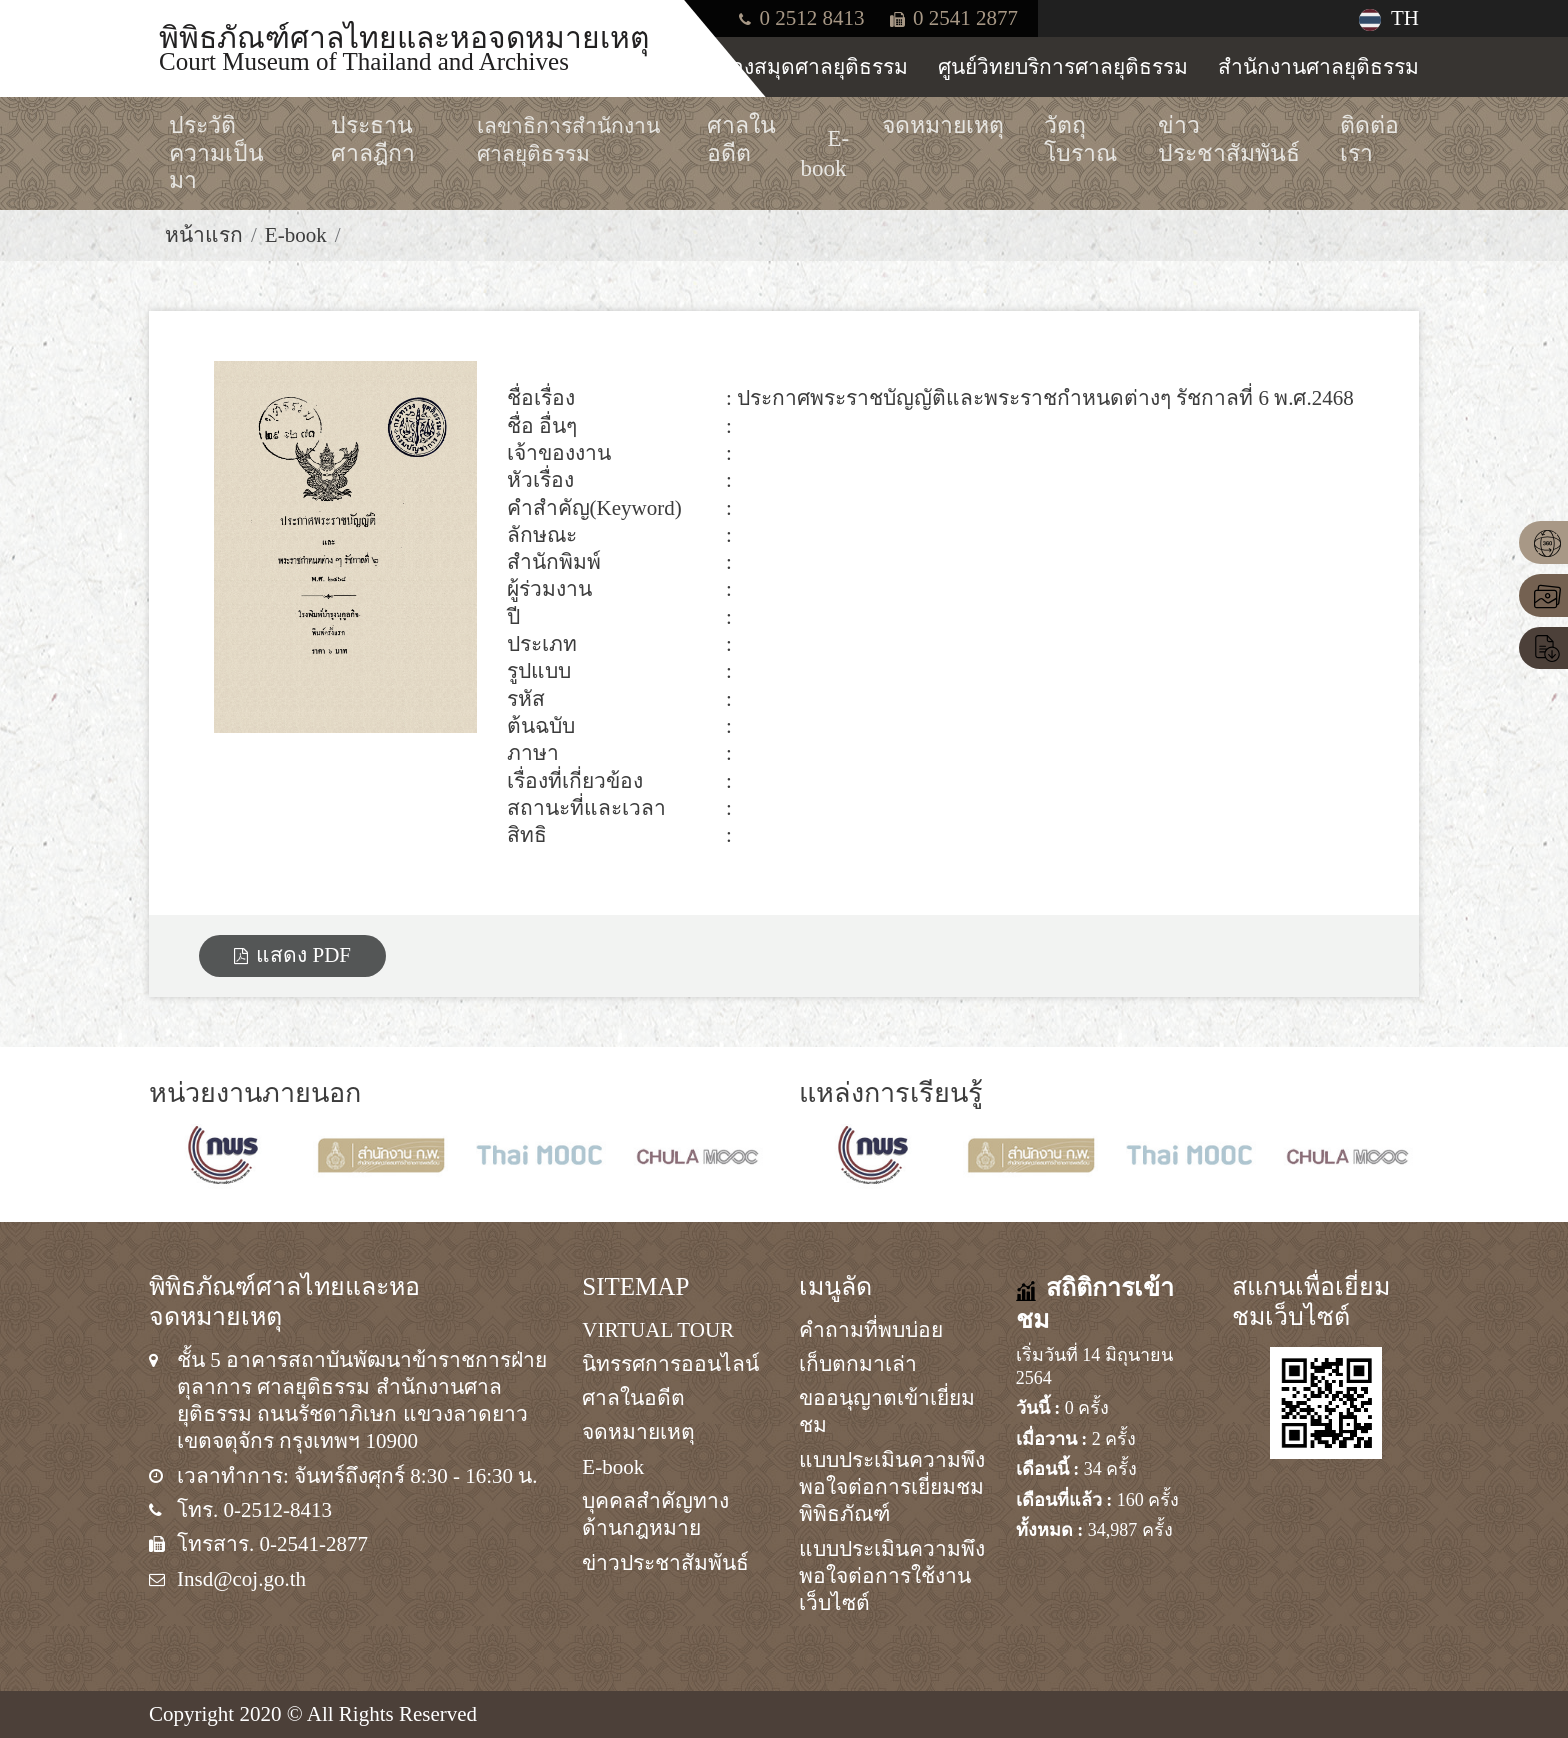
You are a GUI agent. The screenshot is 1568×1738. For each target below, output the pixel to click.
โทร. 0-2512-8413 (254, 1510)
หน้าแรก (204, 235)
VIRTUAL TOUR (658, 1330)
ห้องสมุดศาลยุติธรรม (812, 67)
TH (1389, 18)
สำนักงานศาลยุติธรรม (1318, 67)
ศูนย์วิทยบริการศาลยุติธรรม (1063, 67)
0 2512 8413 (801, 18)
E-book (296, 235)
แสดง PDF (292, 955)
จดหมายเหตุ (638, 1432)
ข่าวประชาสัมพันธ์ (665, 1563)
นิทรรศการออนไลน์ (670, 1364)
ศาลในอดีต (633, 1398)
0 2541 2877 (954, 18)
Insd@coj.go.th (241, 1579)
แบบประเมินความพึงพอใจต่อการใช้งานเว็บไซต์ (892, 1576)
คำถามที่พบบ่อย (871, 1330)
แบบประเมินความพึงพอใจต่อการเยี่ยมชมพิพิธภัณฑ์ (892, 1487)
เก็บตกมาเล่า (858, 1364)
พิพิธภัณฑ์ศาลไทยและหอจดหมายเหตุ (404, 47)
